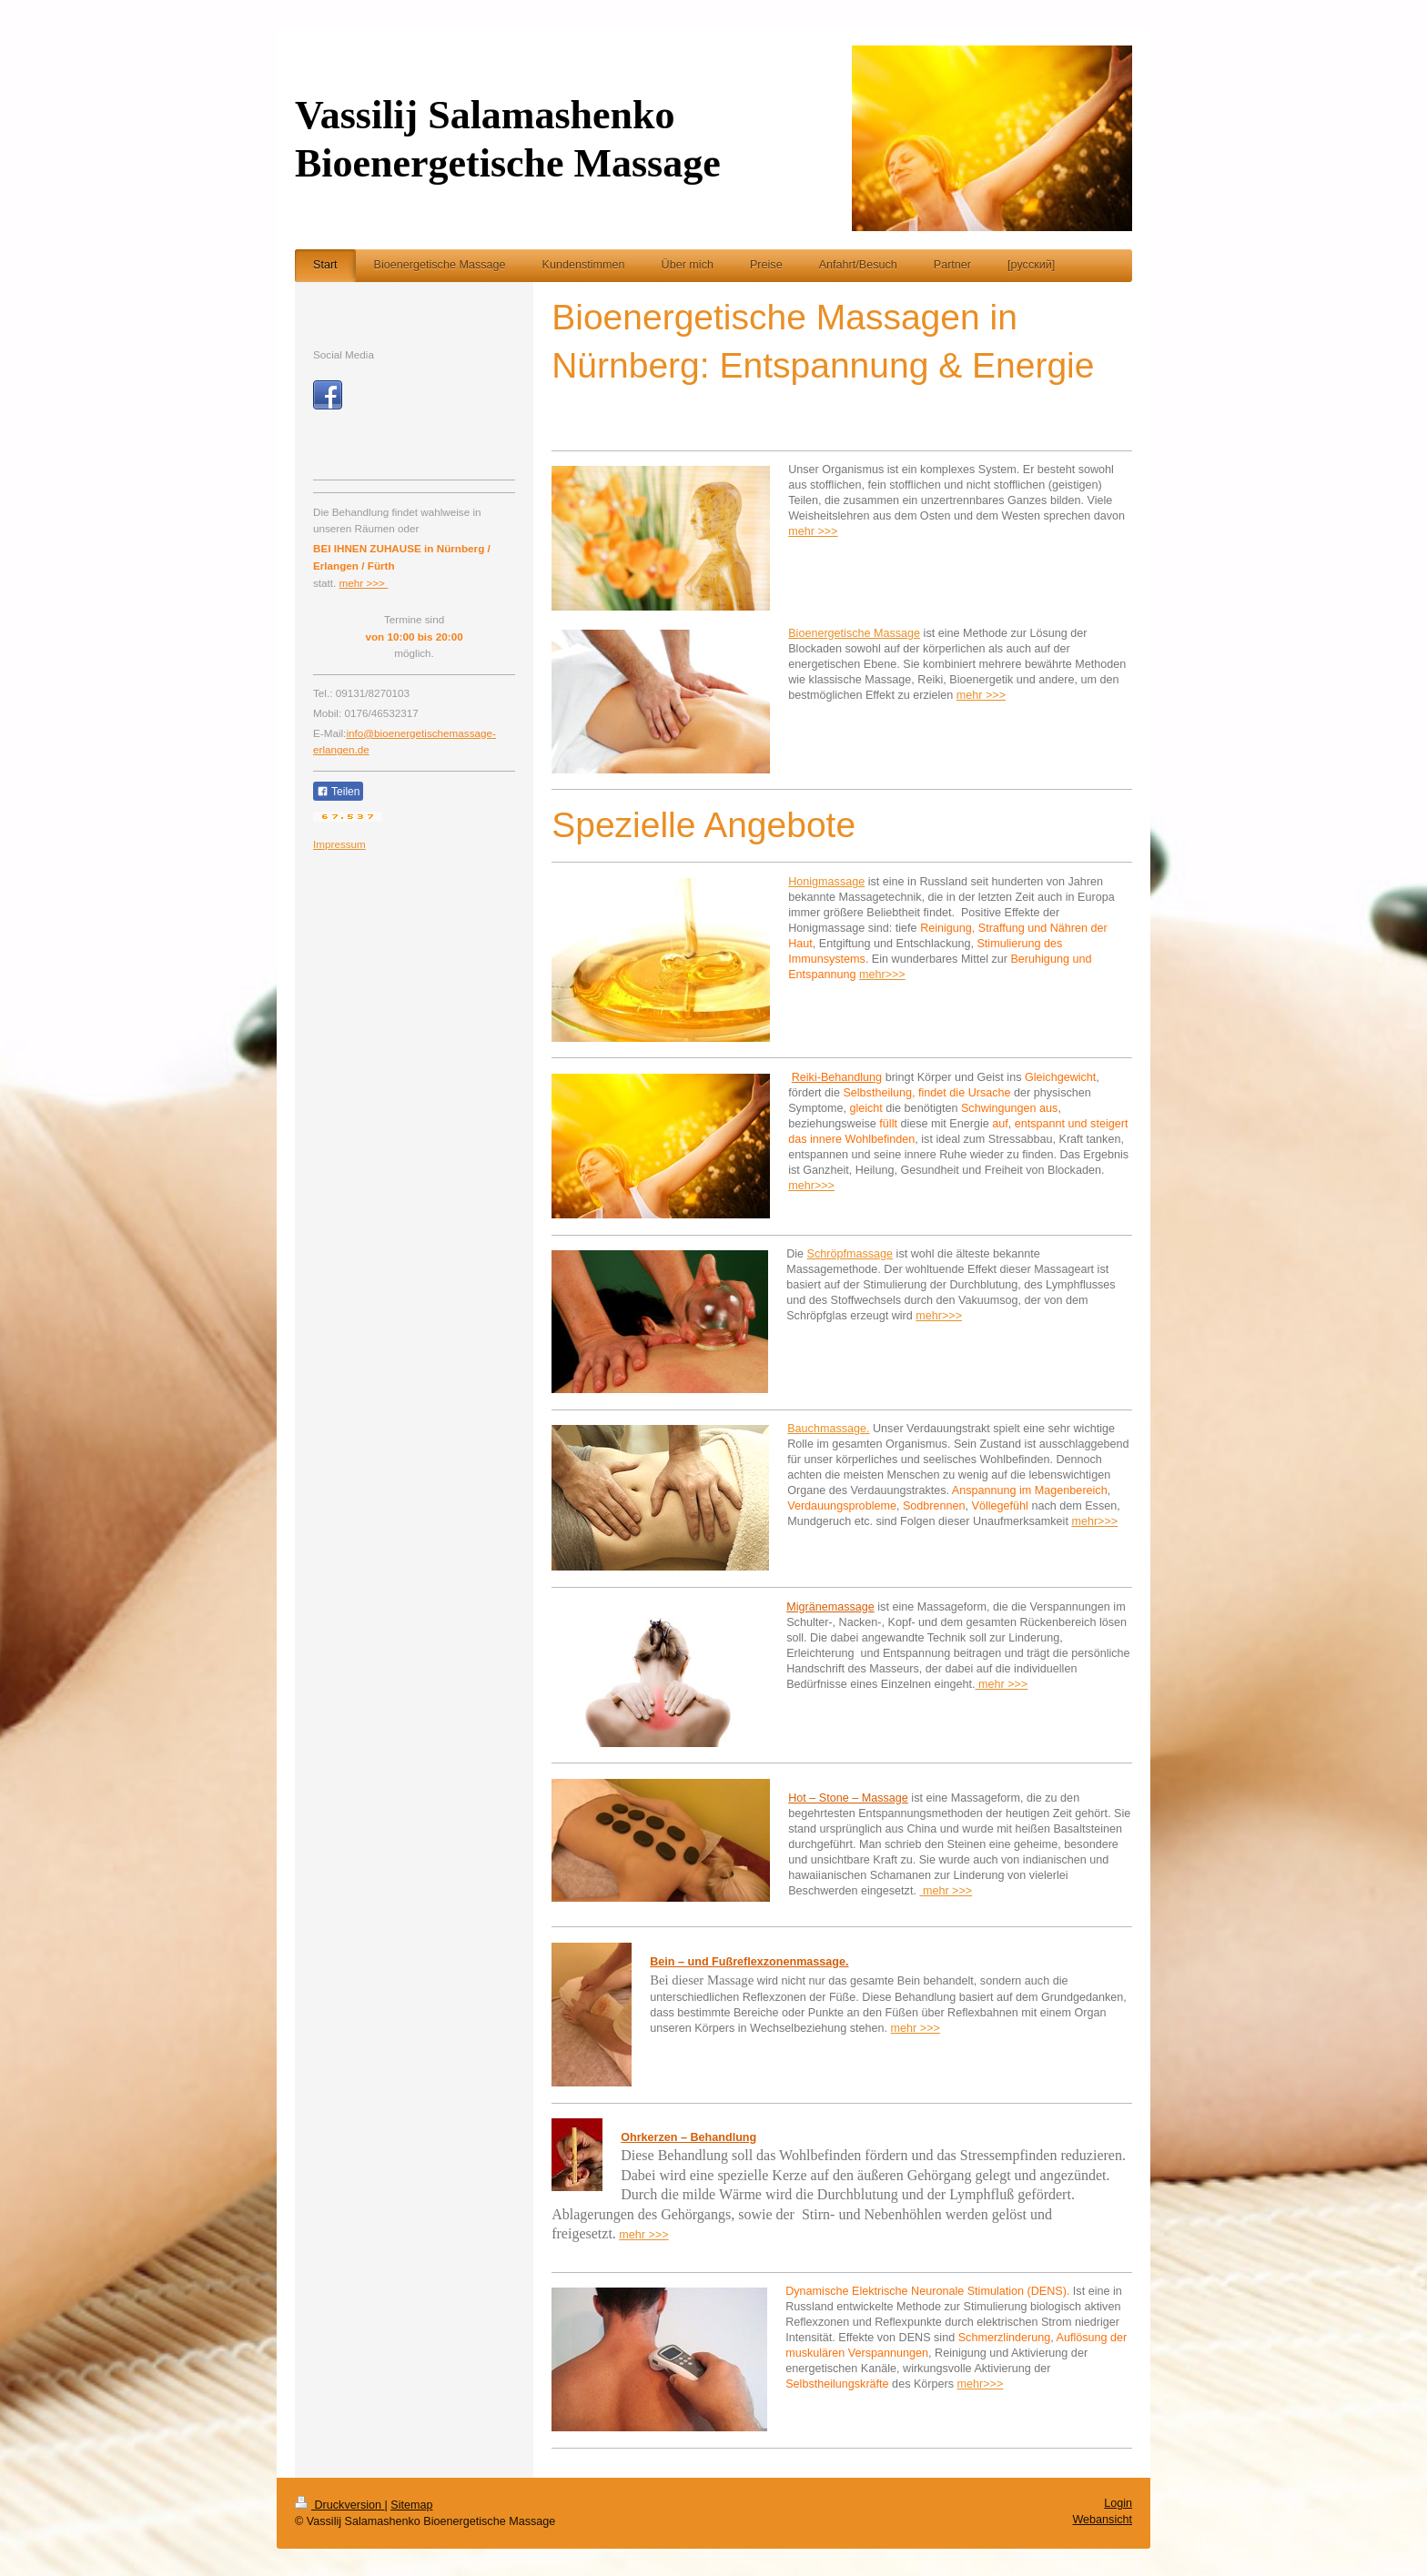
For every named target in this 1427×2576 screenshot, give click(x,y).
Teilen (338, 791)
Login (1118, 2503)
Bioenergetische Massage (854, 633)
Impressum (339, 844)
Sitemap (411, 2505)
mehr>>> (882, 974)
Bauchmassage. (828, 1428)
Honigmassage (826, 881)
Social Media (343, 354)
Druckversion (339, 2505)
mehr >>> (812, 531)
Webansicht (1102, 2519)
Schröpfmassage (850, 1254)
